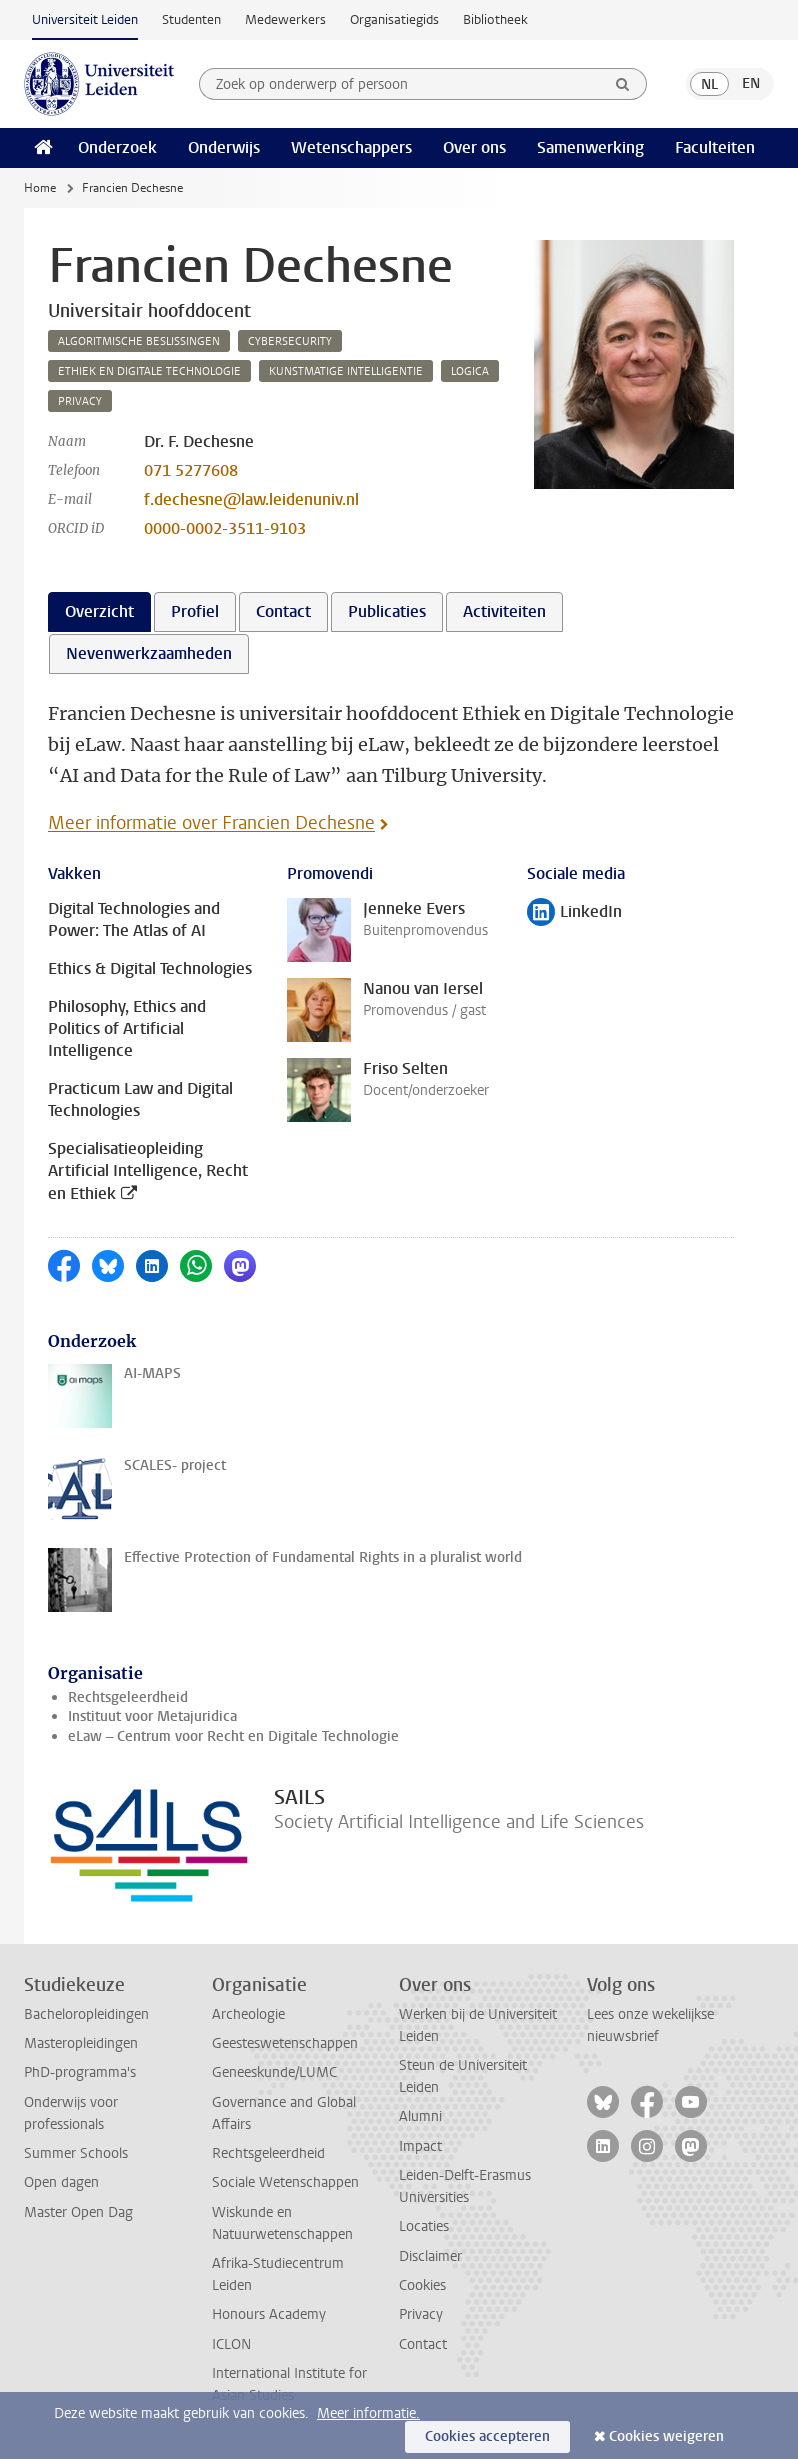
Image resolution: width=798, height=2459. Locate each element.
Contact (423, 2344)
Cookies (422, 2285)
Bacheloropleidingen (86, 2014)
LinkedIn (574, 913)
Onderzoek (117, 147)
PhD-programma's (80, 2072)
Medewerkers (285, 19)
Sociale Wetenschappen (285, 2182)
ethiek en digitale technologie (149, 371)
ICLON (231, 2344)
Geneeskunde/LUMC (274, 2072)
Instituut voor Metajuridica (152, 1716)
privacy (80, 401)
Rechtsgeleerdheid (128, 1697)
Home (40, 188)
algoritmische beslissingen (139, 341)
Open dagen (61, 2182)
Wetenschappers (351, 147)
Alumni (420, 2116)
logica (470, 371)
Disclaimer (430, 2256)
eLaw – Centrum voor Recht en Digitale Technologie (233, 1736)
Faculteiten (715, 147)
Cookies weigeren (666, 2436)
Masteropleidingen (81, 2043)
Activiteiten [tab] (504, 611)
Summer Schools (76, 2153)
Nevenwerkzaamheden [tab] (149, 653)
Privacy (421, 2314)
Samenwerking (590, 147)
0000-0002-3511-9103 (225, 528)
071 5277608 (191, 470)
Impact (420, 2146)
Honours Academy (269, 2314)
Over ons (474, 147)
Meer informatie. (368, 2413)
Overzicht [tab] (99, 611)
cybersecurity (290, 341)
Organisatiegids (394, 19)
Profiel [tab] (195, 611)
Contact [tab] (283, 611)
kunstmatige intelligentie (346, 371)
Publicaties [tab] (387, 611)
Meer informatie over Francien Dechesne (211, 823)
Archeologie (248, 2014)
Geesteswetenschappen (285, 2043)
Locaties (424, 2226)
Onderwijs (224, 147)
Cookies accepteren (487, 2436)
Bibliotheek (495, 19)
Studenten (191, 19)
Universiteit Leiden (85, 19)
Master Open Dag (78, 2212)
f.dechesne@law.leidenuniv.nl (251, 499)
